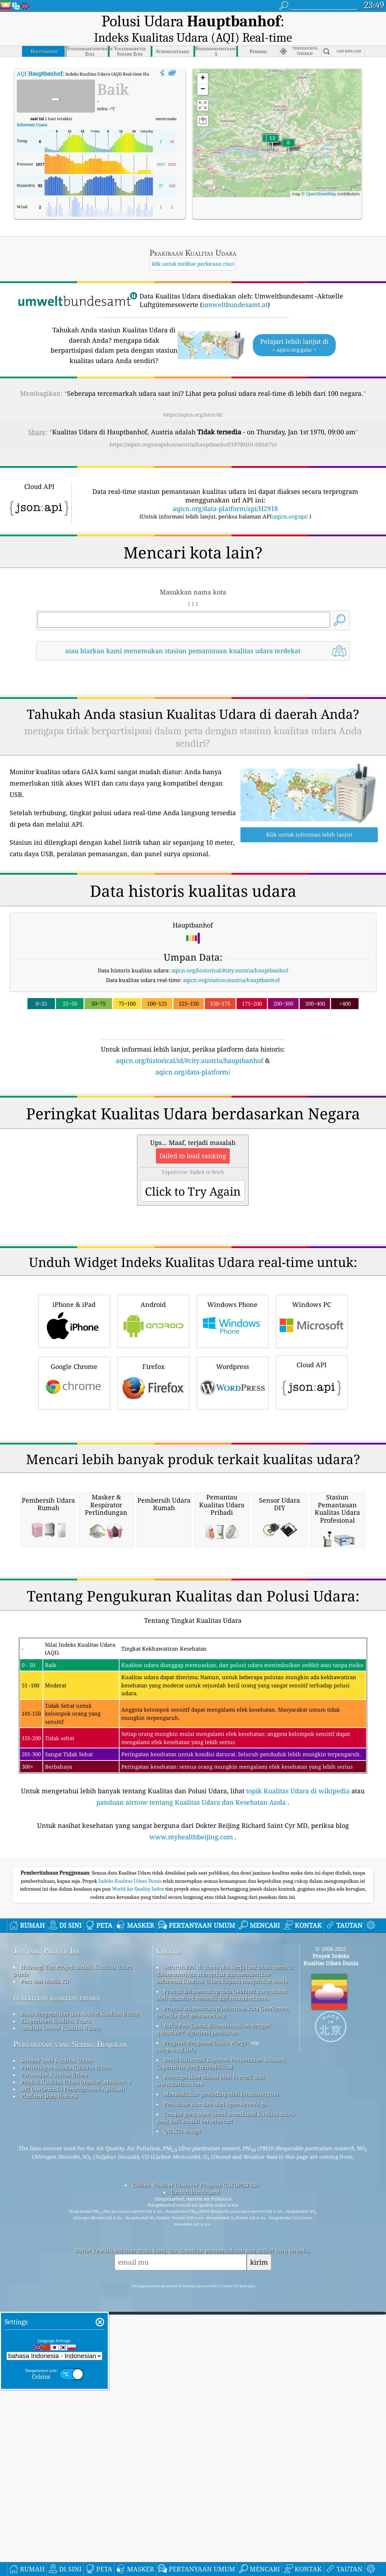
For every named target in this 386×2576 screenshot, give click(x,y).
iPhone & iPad (74, 1401)
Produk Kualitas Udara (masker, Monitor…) (76, 2362)
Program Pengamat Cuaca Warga (205, 2323)
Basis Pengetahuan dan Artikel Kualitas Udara (79, 2294)
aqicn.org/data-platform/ (193, 1053)
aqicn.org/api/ (290, 497)
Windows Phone (232, 1401)
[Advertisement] (193, 1121)
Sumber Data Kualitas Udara (57, 2341)
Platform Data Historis (49, 2377)
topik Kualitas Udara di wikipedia (298, 2072)
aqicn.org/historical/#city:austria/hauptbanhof (229, 951)
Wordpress (232, 1463)
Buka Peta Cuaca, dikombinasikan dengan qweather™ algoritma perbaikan (213, 2310)
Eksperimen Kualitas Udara (56, 2301)
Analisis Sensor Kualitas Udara (60, 2308)
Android (153, 1401)
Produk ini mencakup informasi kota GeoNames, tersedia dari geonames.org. (222, 2293)
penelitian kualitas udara (56, 2278)
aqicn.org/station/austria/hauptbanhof (231, 961)
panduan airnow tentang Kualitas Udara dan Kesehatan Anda (191, 2083)
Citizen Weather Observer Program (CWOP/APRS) (195, 2465)
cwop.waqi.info (176, 2330)
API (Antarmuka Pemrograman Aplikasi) (73, 2369)
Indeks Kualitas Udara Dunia (130, 2162)
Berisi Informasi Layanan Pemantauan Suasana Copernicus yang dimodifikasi (220, 2344)
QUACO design (182, 2412)
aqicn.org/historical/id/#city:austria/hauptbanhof (189, 1042)
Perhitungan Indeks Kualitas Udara (66, 2348)
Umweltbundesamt (195, 2473)
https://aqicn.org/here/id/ (193, 396)
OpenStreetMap (321, 175)
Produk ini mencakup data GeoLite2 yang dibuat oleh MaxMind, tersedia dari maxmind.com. (221, 2276)
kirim (259, 2543)
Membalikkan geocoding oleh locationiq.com (221, 2374)
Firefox (153, 1463)
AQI (39, 54)
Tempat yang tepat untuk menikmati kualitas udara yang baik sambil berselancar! (225, 2398)
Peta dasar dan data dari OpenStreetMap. (215, 2384)
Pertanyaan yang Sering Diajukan (70, 2325)
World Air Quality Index (138, 2170)
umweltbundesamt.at (235, 286)
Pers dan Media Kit (45, 2262)
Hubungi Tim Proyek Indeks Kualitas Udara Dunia (72, 2251)
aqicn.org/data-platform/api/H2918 (225, 490)
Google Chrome (74, 1463)
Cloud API (312, 1463)
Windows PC (312, 1401)
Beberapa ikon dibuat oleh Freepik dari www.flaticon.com (210, 2361)
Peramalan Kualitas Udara (54, 2355)
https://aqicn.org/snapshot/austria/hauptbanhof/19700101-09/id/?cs (193, 425)
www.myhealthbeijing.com (191, 2118)
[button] (272, 124)
